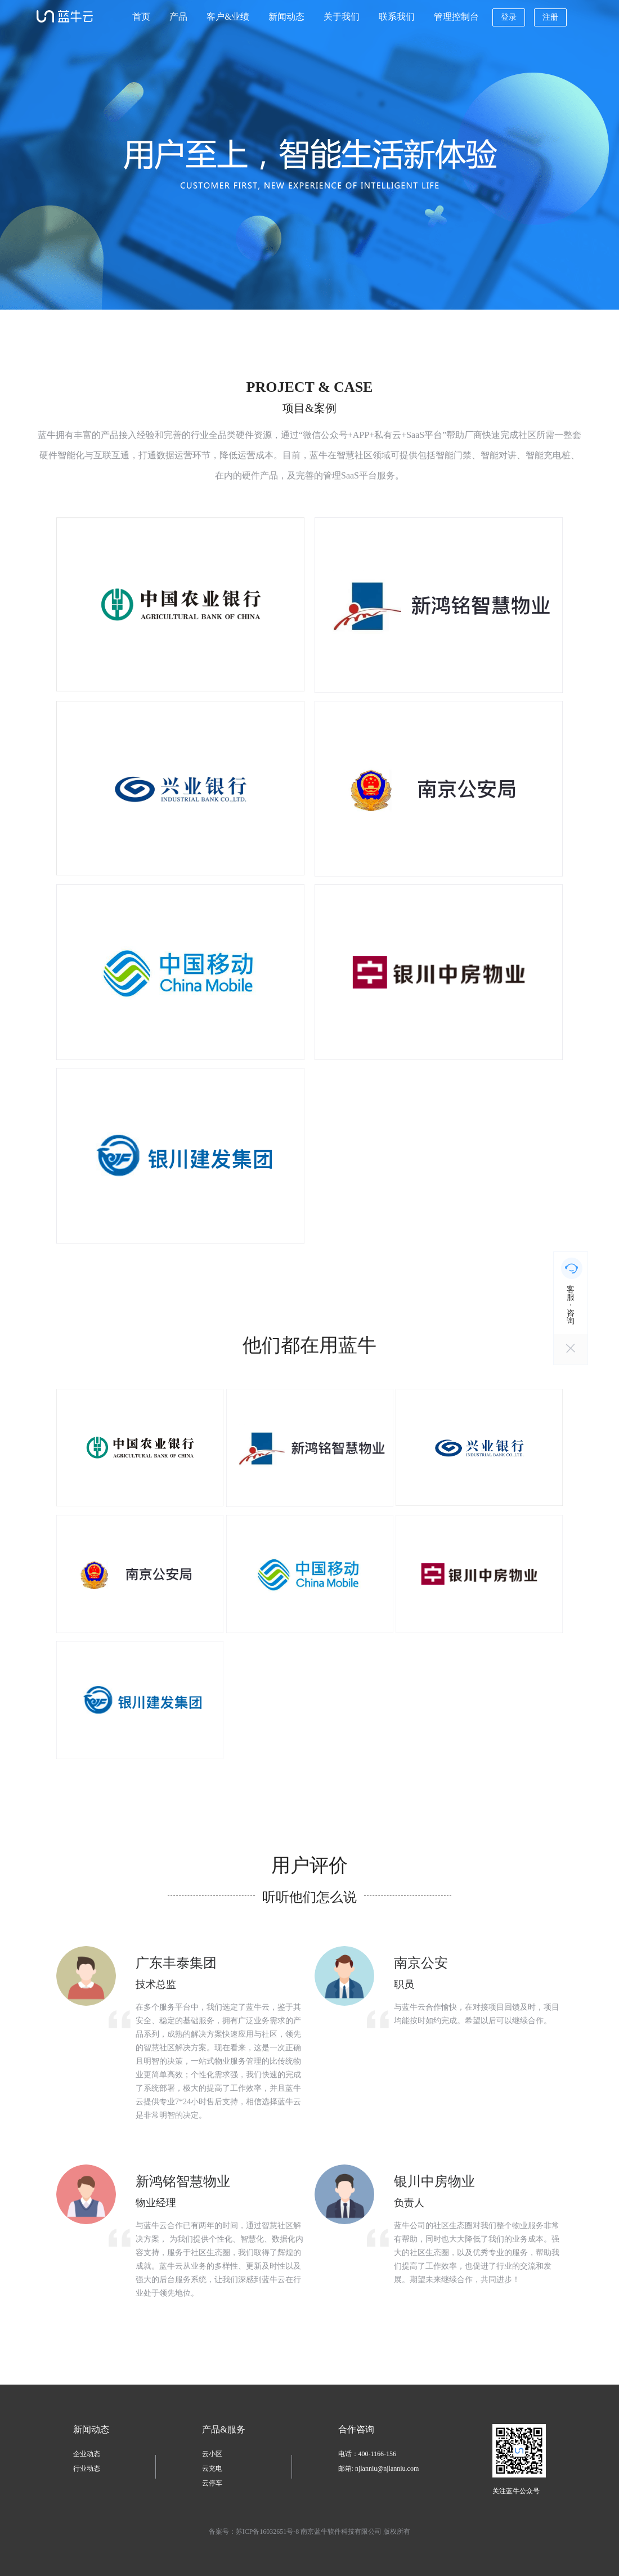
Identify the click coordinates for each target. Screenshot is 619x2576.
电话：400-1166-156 (367, 2454)
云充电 (212, 2468)
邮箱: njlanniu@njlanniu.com (378, 2468)
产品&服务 (223, 2429)
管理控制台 (456, 16)
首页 (141, 16)
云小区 (212, 2454)
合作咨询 (356, 2429)
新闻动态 (286, 16)
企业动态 (86, 2454)
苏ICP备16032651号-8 (267, 2531)
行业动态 (86, 2468)
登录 (509, 17)
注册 (550, 17)
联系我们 (397, 16)
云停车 (212, 2483)
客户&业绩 (228, 16)
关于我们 (342, 16)
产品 (178, 16)
